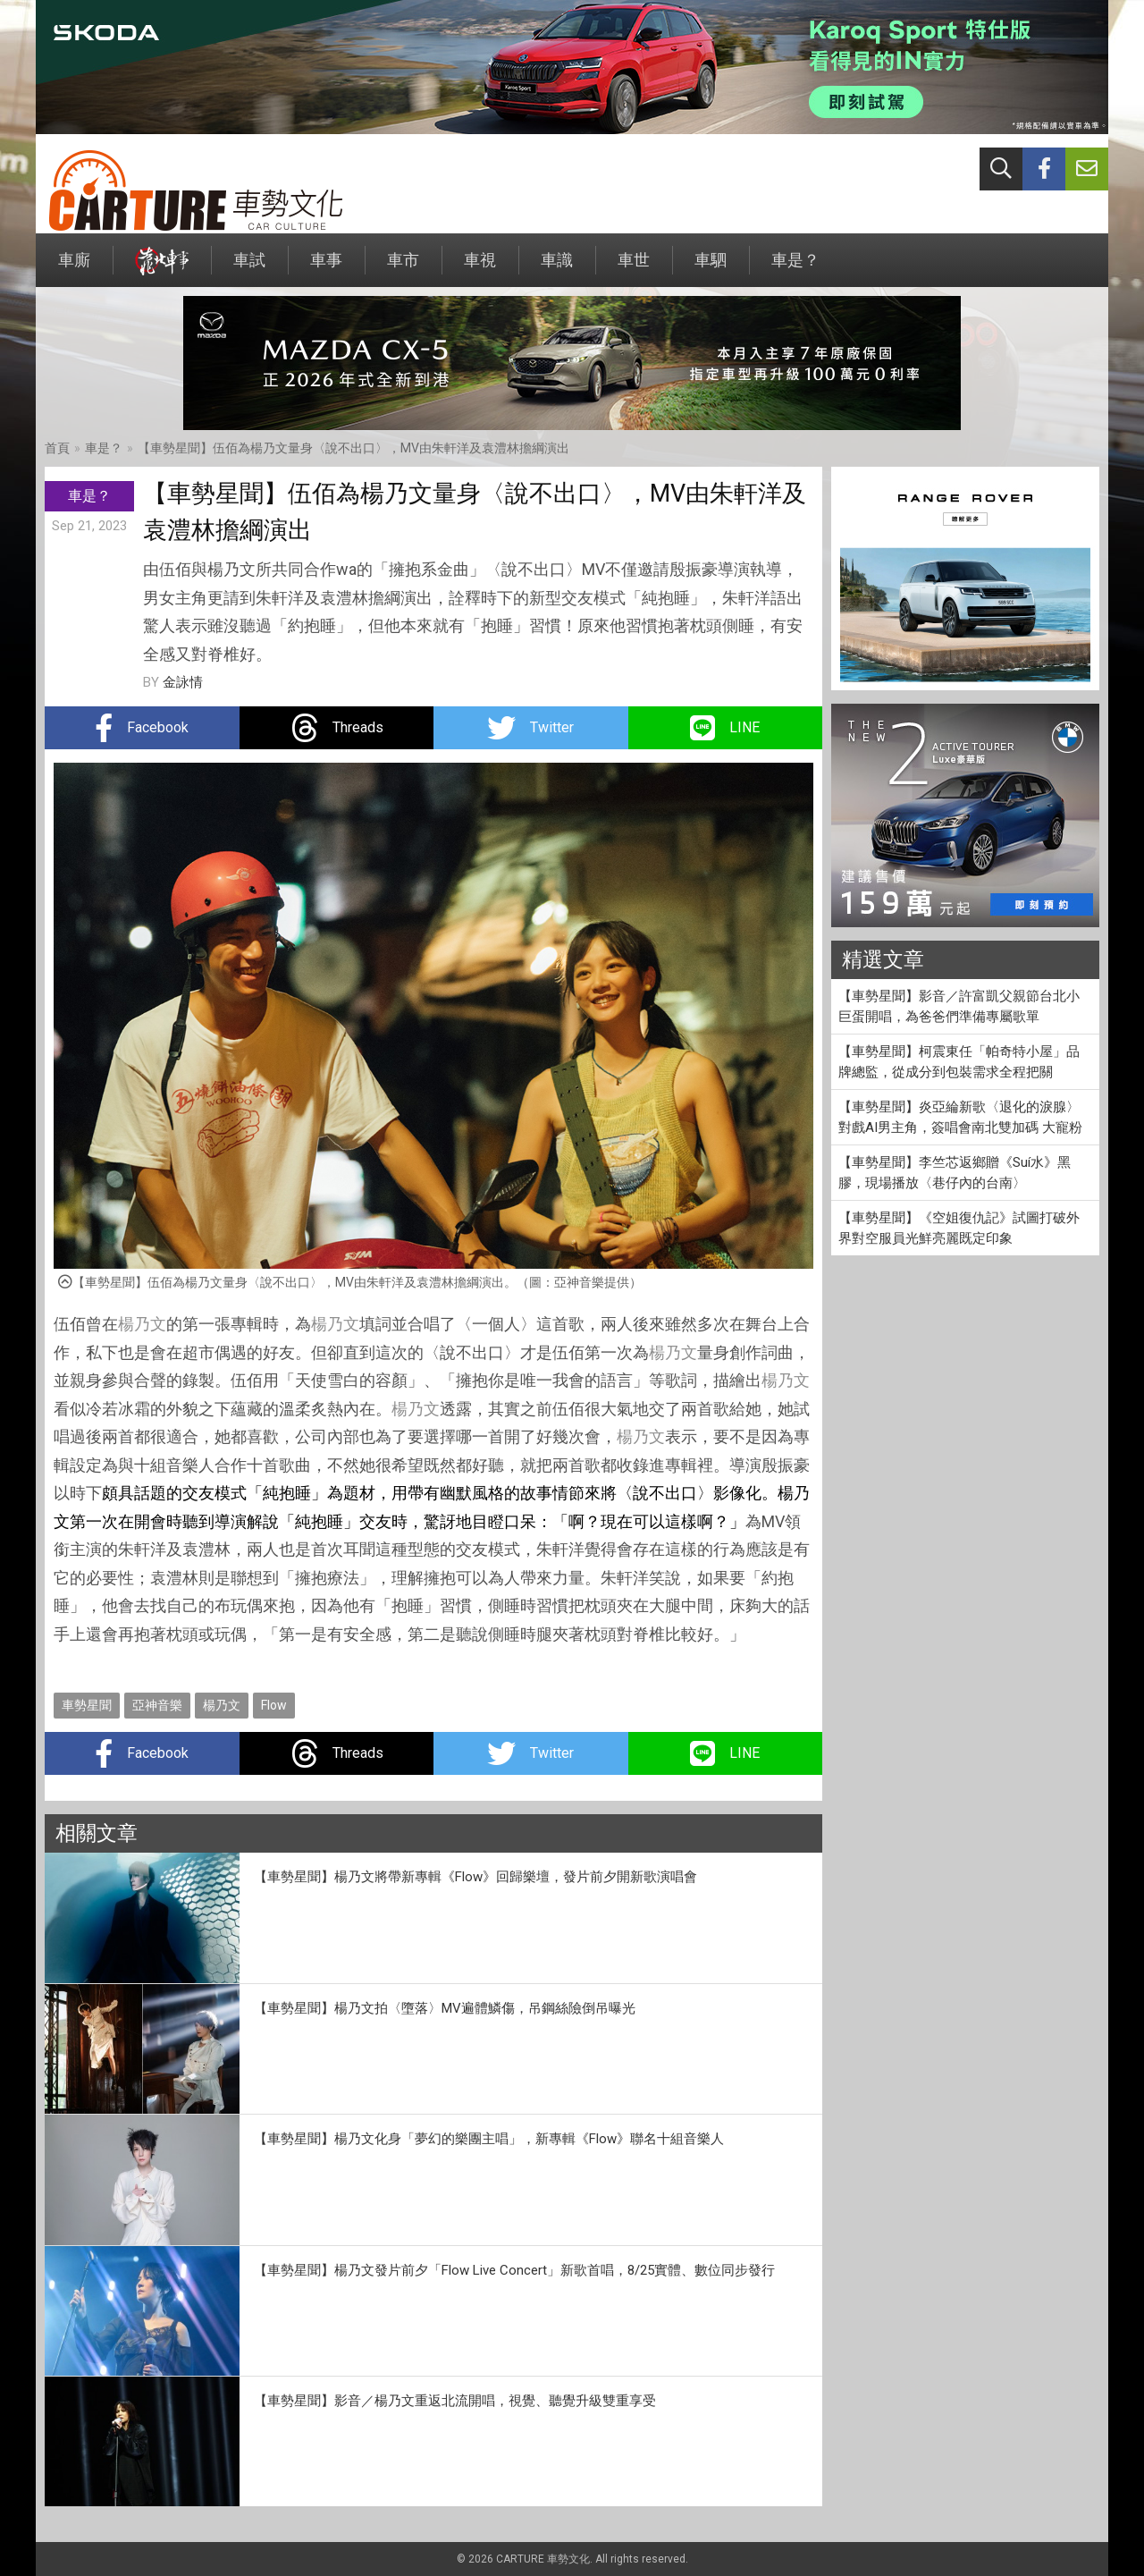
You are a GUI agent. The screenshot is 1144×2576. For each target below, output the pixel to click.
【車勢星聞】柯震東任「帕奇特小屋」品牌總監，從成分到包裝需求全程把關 (959, 1061)
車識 (556, 268)
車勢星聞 (87, 1705)
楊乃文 (142, 1323)
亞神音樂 (157, 1705)
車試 (249, 268)
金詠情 (183, 682)
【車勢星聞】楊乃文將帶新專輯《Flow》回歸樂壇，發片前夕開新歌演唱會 (475, 1877)
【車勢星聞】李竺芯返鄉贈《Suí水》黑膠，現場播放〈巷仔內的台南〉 (954, 1172)
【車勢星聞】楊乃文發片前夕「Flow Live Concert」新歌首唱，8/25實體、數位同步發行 (514, 2270)
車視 (480, 268)
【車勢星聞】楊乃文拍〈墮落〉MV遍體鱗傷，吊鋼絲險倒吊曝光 (444, 2008)
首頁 (57, 448)
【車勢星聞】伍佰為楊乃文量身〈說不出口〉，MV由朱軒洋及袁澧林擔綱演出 (353, 448)
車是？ (795, 268)
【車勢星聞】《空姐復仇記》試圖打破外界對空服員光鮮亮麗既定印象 (959, 1228)
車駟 (710, 268)
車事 (326, 268)
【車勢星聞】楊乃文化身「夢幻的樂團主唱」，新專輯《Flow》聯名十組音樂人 (489, 2139)
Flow (274, 1705)
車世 (633, 268)
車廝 (74, 268)
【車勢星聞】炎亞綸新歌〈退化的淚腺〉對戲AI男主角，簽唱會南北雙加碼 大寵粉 (960, 1117)
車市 (403, 268)
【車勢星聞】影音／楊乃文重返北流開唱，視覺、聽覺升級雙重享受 (455, 2401)
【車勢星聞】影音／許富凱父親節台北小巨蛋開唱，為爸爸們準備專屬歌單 (959, 1006)
